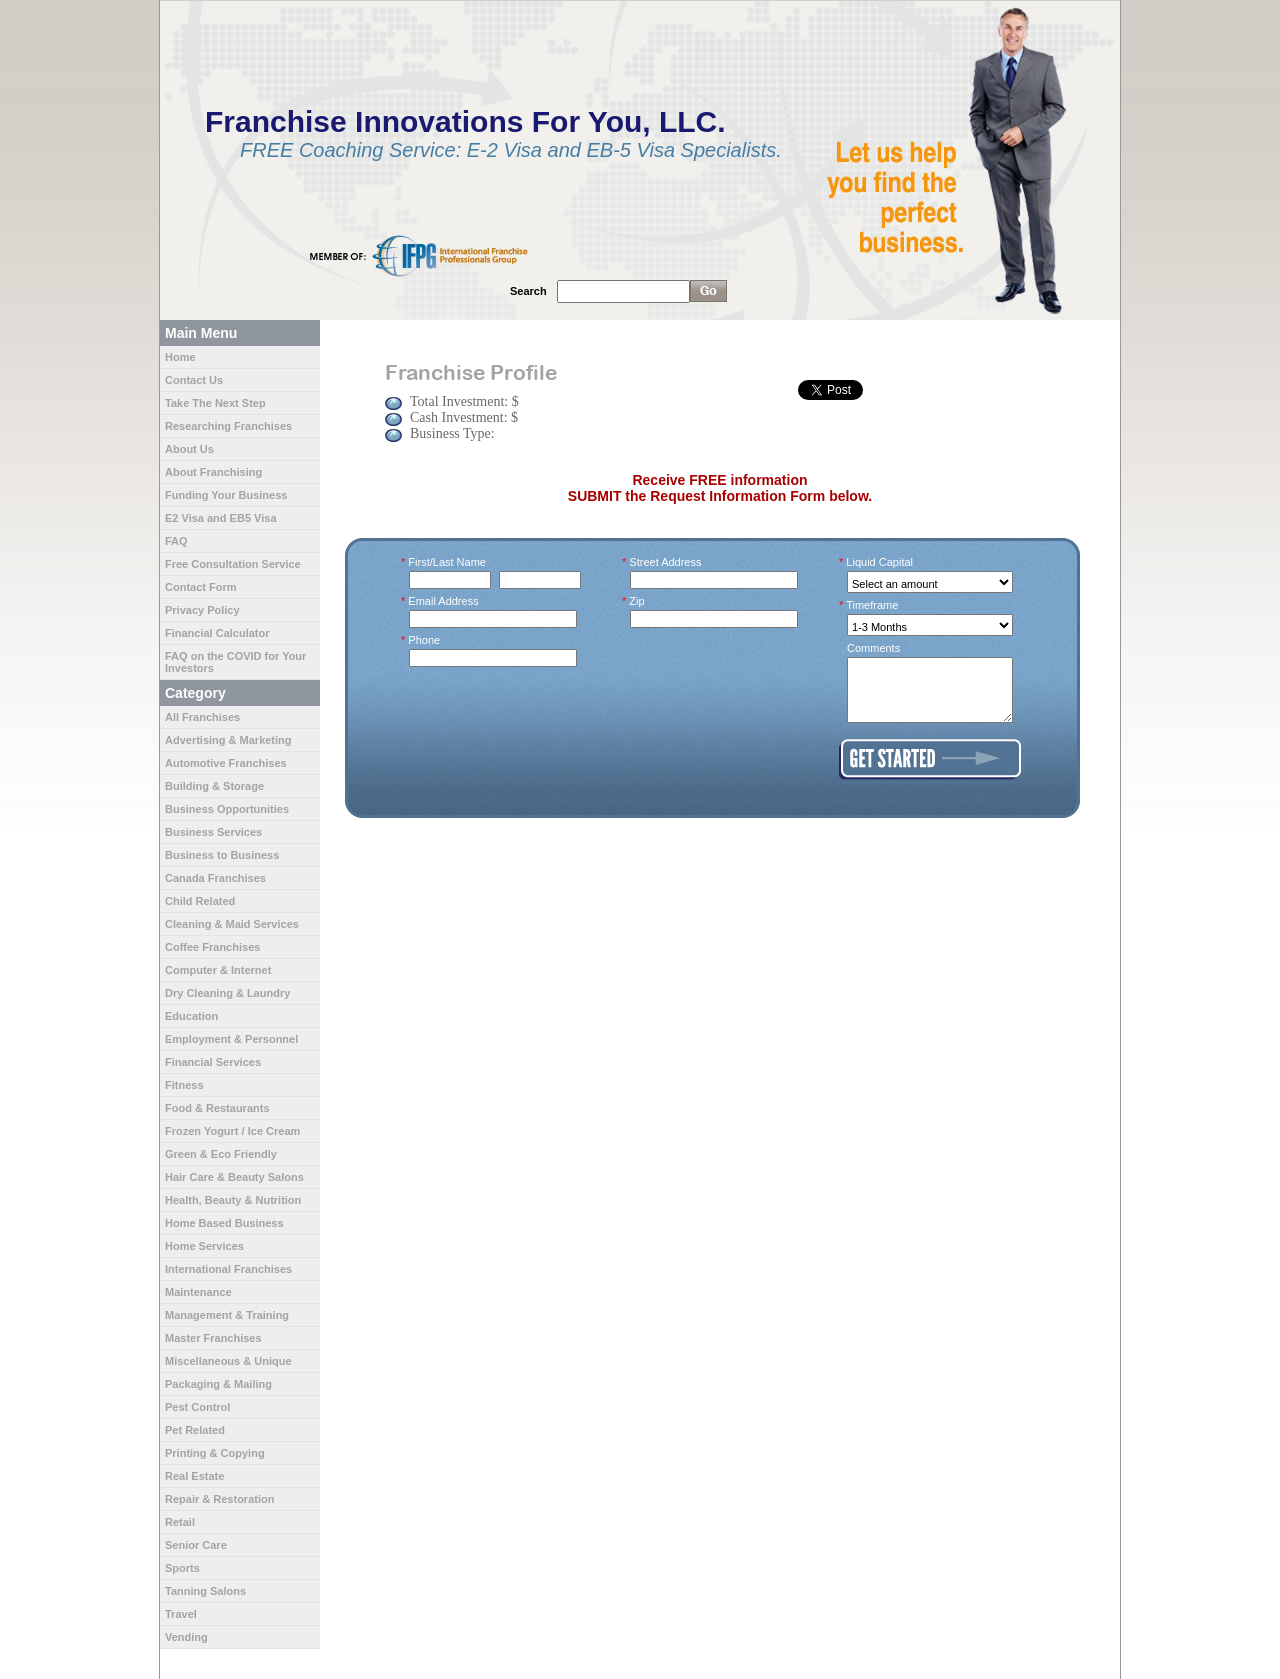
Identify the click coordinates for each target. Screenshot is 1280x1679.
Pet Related (195, 1430)
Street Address (666, 562)
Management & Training (227, 1315)
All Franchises (202, 717)
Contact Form (201, 587)
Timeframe (872, 605)
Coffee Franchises (212, 947)
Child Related (200, 901)
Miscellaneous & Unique (228, 1361)
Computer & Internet (218, 970)
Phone (424, 640)
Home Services (204, 1246)
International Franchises (228, 1269)
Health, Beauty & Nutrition (233, 1200)
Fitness (184, 1085)
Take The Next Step (215, 403)
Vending (186, 1637)
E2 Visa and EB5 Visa (221, 518)
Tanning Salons (205, 1591)
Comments (873, 648)
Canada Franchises (215, 878)
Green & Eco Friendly (221, 1154)
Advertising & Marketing (228, 740)
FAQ (176, 541)
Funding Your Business (226, 495)
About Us (189, 449)
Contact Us (194, 380)
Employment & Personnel (231, 1039)
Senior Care (196, 1545)
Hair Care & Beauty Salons (234, 1177)
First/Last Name (447, 562)
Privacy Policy (202, 610)
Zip (637, 601)
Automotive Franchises (226, 763)
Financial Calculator (217, 633)
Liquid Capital (880, 562)
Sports (182, 1568)
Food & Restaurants (217, 1108)
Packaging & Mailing (218, 1384)
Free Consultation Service (233, 564)
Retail (180, 1522)
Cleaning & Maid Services (232, 924)
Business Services (213, 832)
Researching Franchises (228, 426)
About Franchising (213, 472)
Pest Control (197, 1407)
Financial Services (213, 1062)
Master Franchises (213, 1338)
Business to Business (222, 855)
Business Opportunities (227, 809)
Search (528, 291)
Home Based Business (224, 1223)
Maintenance (198, 1292)
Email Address (444, 601)
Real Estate (194, 1476)
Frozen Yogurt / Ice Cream (232, 1131)
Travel (181, 1614)
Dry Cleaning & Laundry (227, 993)
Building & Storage (214, 786)
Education (191, 1016)
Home (180, 357)
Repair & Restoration (219, 1499)
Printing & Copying (215, 1453)
